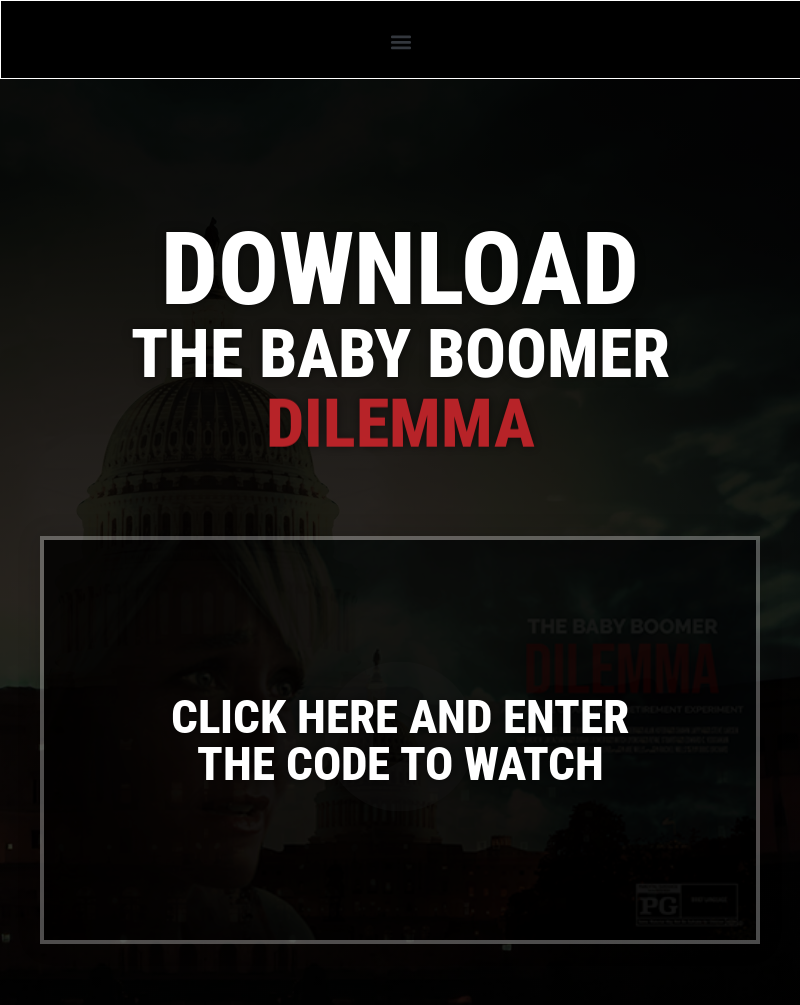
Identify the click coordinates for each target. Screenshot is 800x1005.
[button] (400, 41)
